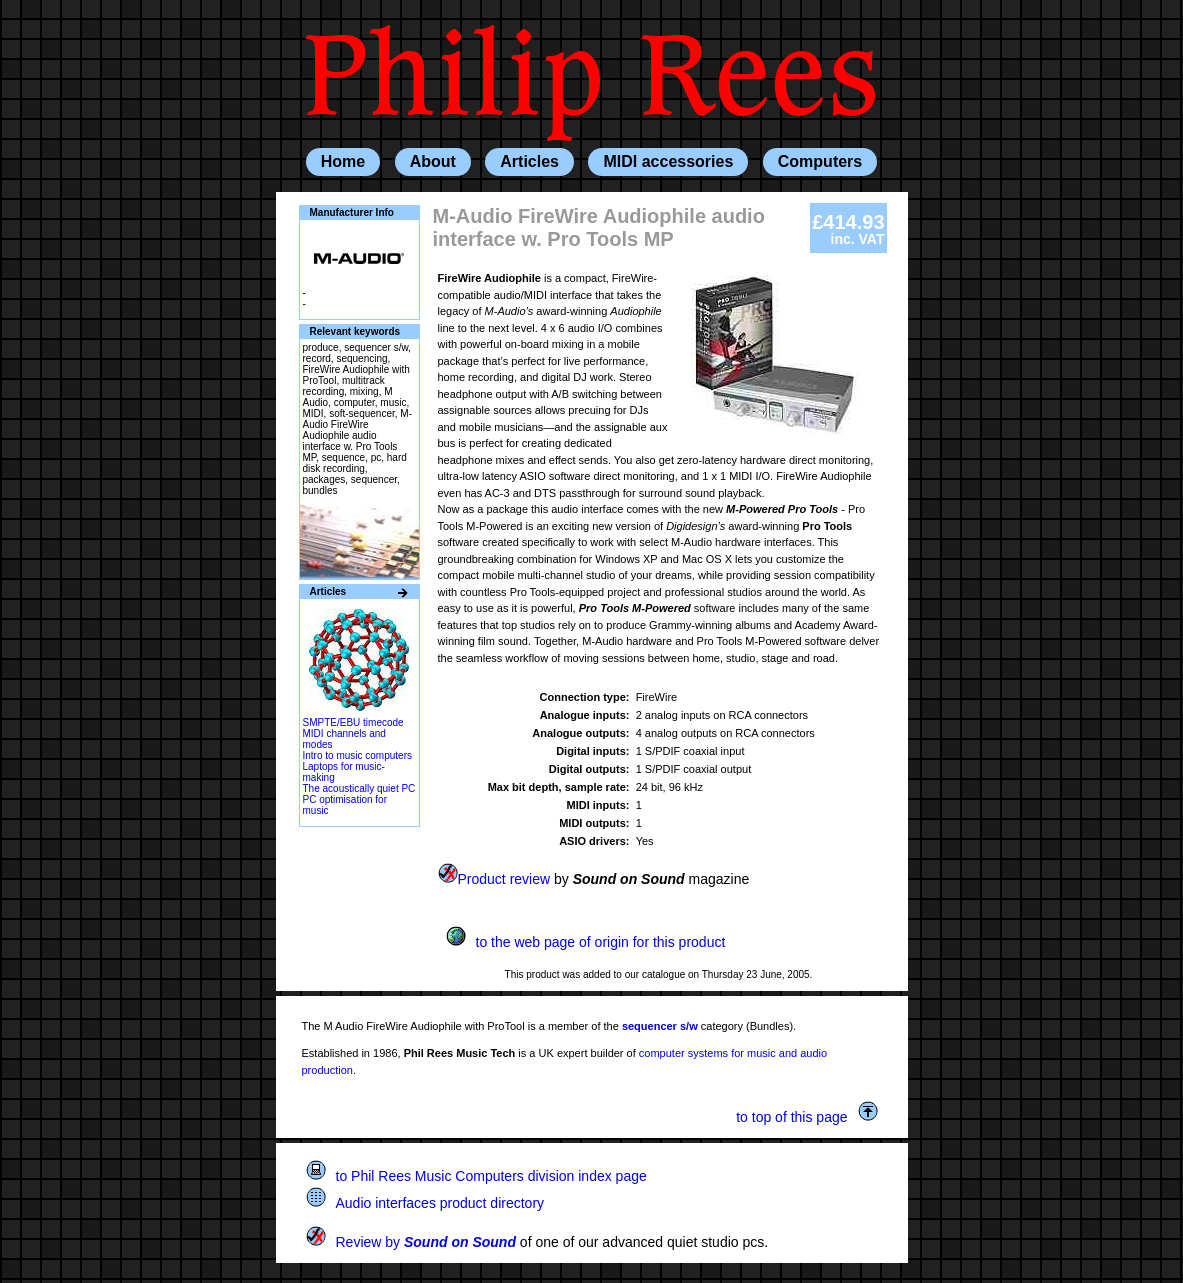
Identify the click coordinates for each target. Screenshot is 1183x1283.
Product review (494, 879)
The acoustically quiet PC (359, 788)
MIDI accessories (668, 161)
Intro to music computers (357, 755)
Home (343, 161)
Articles (529, 161)
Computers (820, 161)
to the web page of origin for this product (586, 942)
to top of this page (806, 1117)
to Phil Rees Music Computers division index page (476, 1176)
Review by (411, 1242)
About (433, 161)
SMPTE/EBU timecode (353, 722)
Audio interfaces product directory (425, 1203)
